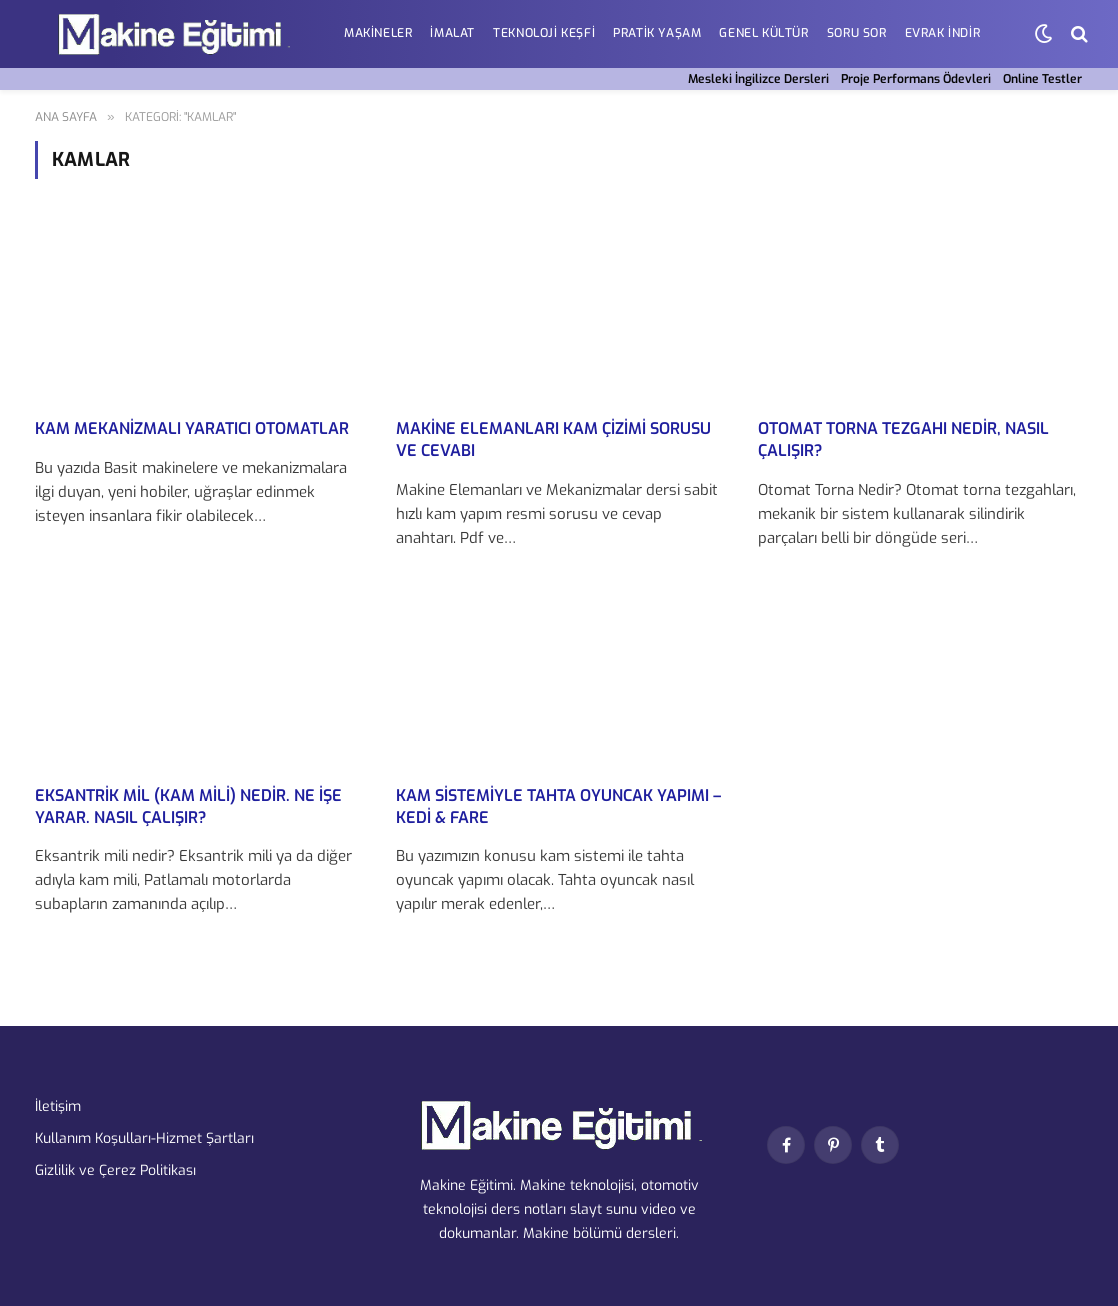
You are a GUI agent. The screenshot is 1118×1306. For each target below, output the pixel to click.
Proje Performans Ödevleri (916, 79)
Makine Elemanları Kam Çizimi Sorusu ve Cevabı (553, 439)
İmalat (452, 33)
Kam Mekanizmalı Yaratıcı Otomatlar (192, 428)
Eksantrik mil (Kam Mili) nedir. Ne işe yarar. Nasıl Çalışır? (188, 806)
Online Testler (1042, 79)
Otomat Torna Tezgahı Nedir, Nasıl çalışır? (903, 439)
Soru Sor (857, 33)
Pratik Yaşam (657, 33)
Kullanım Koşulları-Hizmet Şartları (144, 1138)
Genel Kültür (763, 33)
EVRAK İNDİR (943, 33)
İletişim (58, 1106)
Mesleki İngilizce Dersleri (758, 79)
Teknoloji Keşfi (544, 33)
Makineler (378, 33)
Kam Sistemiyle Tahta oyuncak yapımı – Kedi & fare (558, 806)
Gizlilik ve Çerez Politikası (115, 1170)
